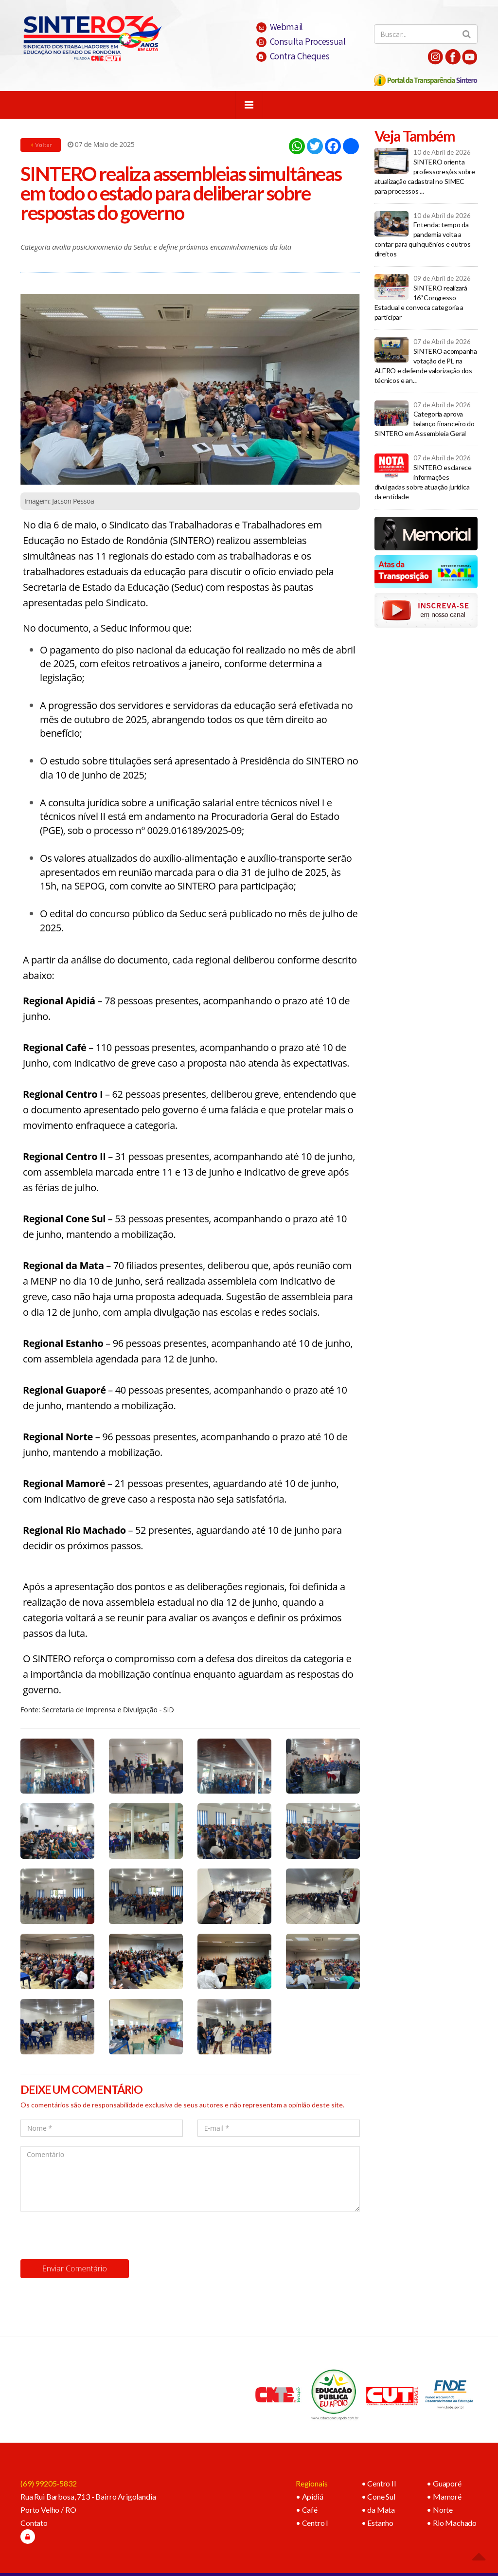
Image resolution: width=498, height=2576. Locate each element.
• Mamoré (444, 2496)
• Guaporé (444, 2483)
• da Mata (378, 2509)
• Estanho (377, 2522)
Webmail (279, 27)
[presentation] (94, 2235)
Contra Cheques (292, 56)
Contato (34, 2522)
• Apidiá (309, 2496)
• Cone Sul (378, 2496)
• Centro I (312, 2522)
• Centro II (378, 2483)
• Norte (440, 2509)
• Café (307, 2509)
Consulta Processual (300, 41)
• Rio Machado (452, 2522)
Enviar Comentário (74, 2268)
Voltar (41, 144)
